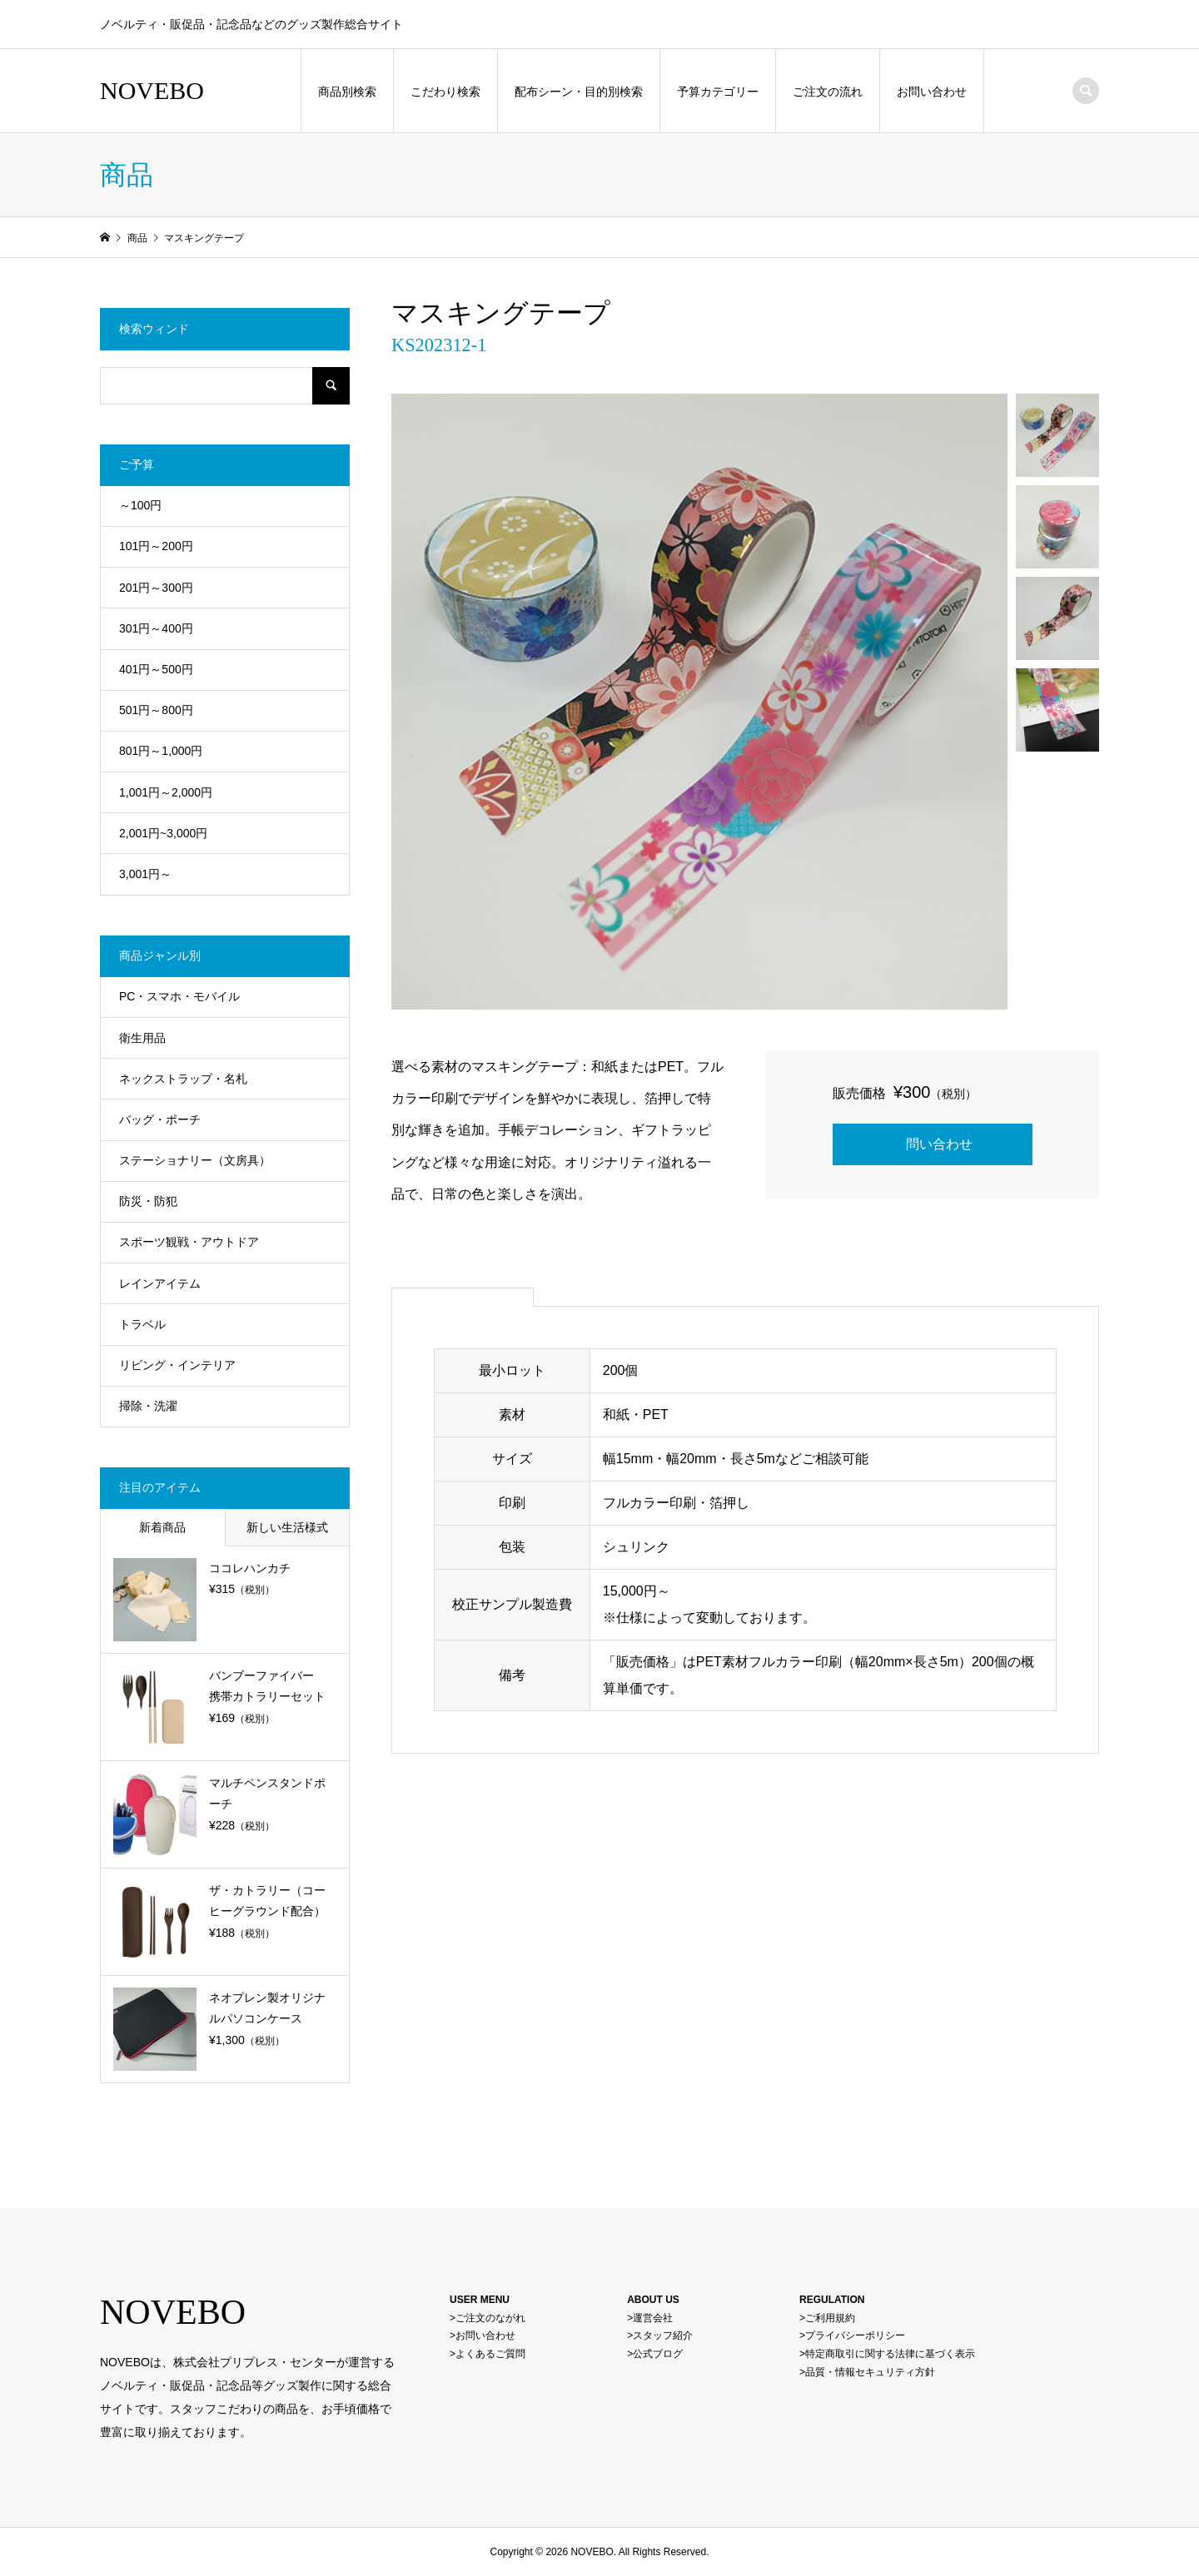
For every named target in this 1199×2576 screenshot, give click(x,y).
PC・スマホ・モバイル (179, 996)
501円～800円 (156, 710)
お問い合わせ (932, 91)
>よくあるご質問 (487, 2354)
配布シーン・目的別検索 (579, 91)
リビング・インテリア (177, 1365)
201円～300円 (156, 587)
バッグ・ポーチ (160, 1119)
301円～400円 (156, 628)
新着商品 (162, 1527)
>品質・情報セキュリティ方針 (867, 2372)
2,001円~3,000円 (163, 833)
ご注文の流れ (828, 91)
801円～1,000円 (160, 750)
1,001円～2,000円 (165, 792)
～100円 (140, 505)
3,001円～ (145, 874)
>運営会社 (650, 2318)
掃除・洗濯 (148, 1405)
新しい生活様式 (287, 1527)
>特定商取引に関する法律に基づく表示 (887, 2354)
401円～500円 (156, 669)
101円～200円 (156, 546)
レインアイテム (160, 1283)
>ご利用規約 (827, 2318)
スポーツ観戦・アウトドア (189, 1241)
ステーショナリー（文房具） (195, 1160)
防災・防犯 (148, 1201)
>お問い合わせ (482, 2335)
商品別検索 (347, 91)
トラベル (142, 1324)
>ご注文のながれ (487, 2318)
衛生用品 (142, 1038)
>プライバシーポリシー (852, 2335)
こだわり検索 (445, 91)
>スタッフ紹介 (660, 2335)
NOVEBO (152, 90)
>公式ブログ (655, 2354)
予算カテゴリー (718, 91)
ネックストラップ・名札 (183, 1078)
